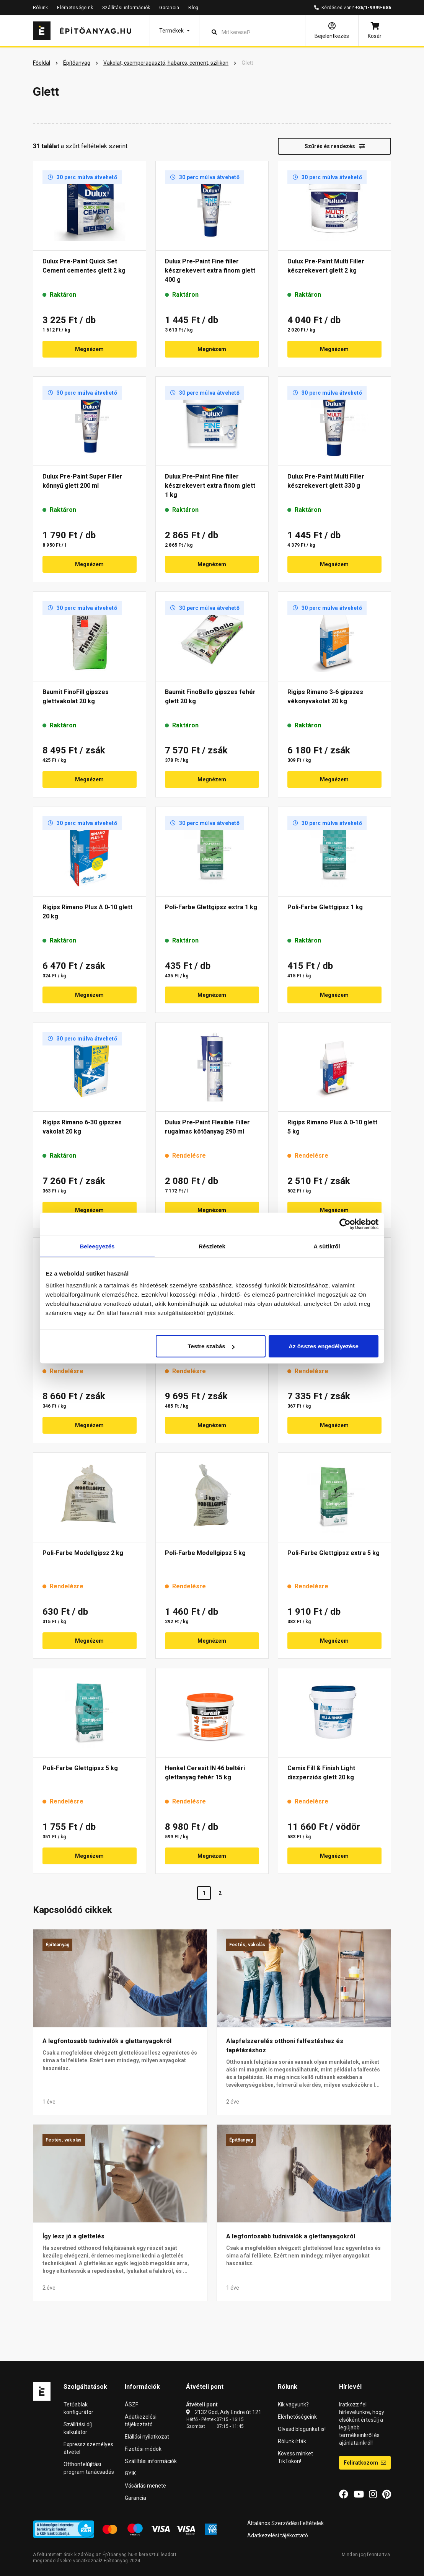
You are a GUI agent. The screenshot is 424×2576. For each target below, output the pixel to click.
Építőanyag (57, 1944)
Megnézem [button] (89, 349)
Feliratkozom (365, 2463)
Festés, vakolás (247, 1944)
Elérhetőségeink (75, 7)
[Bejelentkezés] (332, 30)
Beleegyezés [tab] (97, 1246)
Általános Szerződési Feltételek (285, 2523)
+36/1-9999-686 (373, 7)
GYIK (130, 2473)
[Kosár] (374, 30)
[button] (174, 30)
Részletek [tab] (212, 1246)
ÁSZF (131, 2404)
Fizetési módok (143, 2449)
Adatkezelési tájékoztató (277, 2535)
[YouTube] (359, 2494)
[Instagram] (373, 2494)
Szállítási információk (126, 7)
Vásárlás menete (145, 2486)
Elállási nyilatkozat (147, 2437)
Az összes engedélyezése (324, 1346)
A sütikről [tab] (326, 1246)
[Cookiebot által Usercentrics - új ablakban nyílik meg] (344, 1224)
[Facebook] (343, 2494)
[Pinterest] (386, 2494)
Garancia (169, 7)
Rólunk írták (292, 2441)
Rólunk (40, 7)
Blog (193, 7)
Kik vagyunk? (293, 2404)
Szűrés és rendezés (335, 146)
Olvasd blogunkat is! (302, 2429)
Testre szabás (211, 1346)
